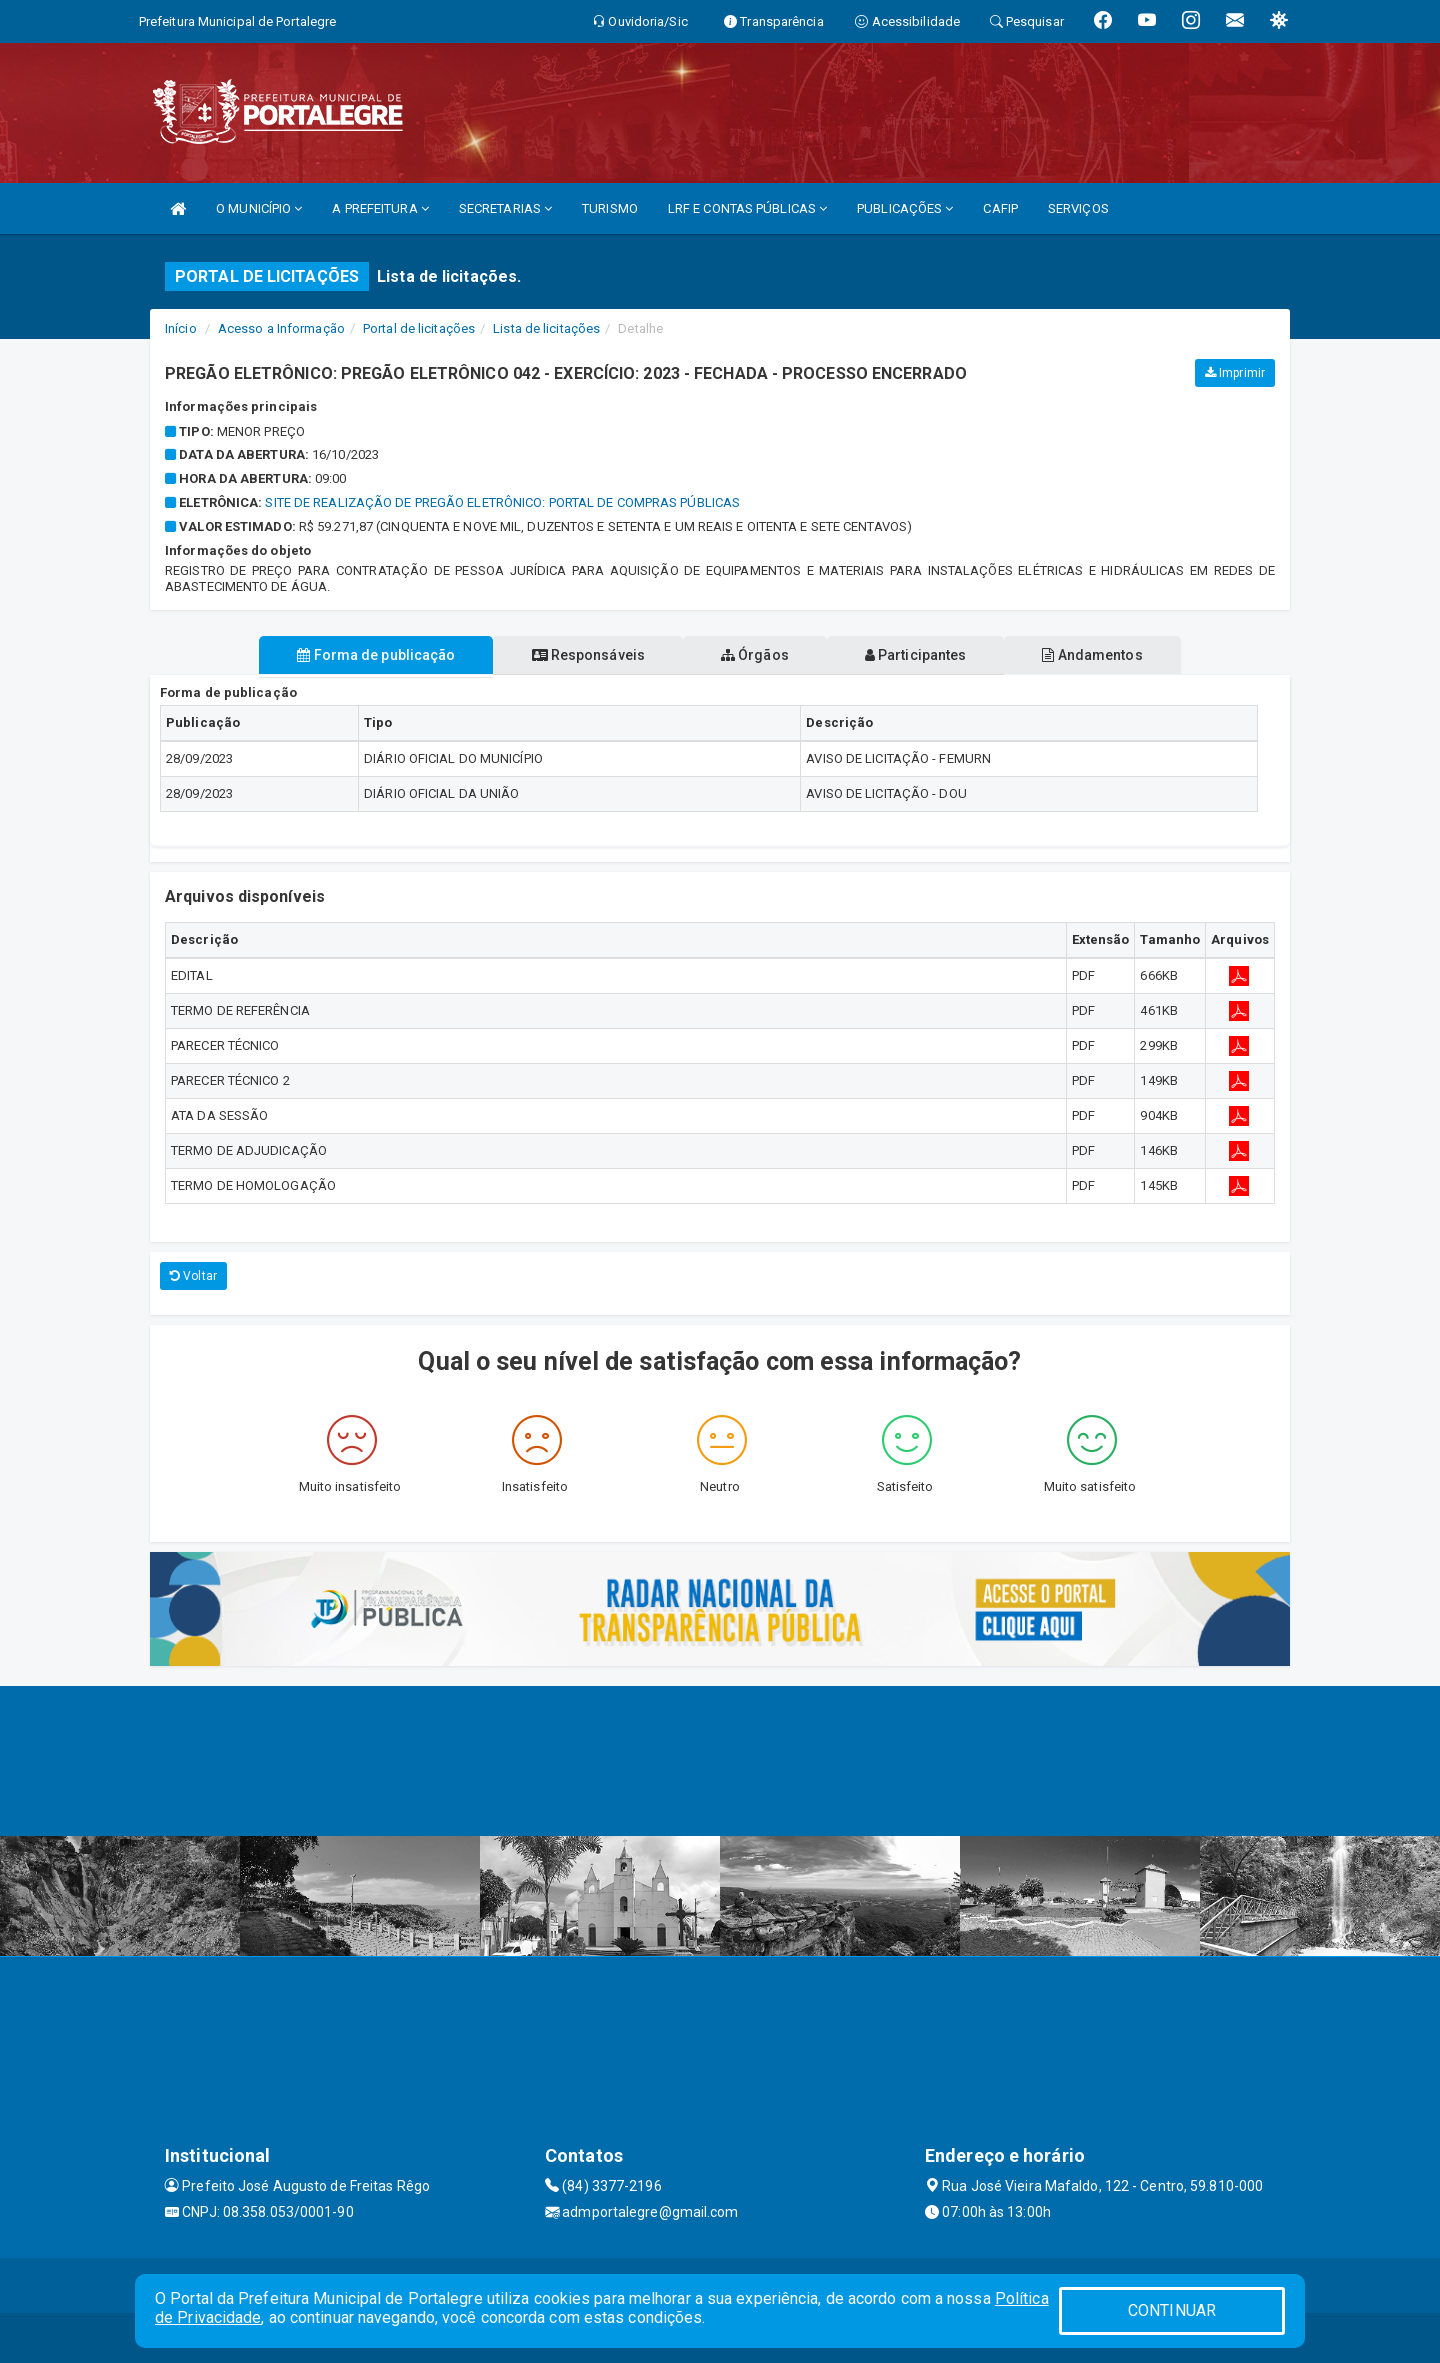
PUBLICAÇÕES (905, 208)
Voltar (193, 1276)
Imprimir (1235, 373)
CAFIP (1000, 208)
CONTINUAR (1172, 2310)
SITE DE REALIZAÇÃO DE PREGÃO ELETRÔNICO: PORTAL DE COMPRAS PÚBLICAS (502, 502)
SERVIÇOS (1078, 208)
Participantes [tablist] (924, 655)
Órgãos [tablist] (755, 655)
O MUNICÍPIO (259, 208)
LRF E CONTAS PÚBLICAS (747, 208)
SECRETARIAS (505, 208)
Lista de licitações (546, 328)
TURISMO (610, 208)
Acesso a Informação (281, 328)
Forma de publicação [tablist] (360, 655)
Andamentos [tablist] (1108, 655)
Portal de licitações (419, 328)
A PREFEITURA (380, 208)
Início (181, 328)
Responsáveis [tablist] (580, 655)
